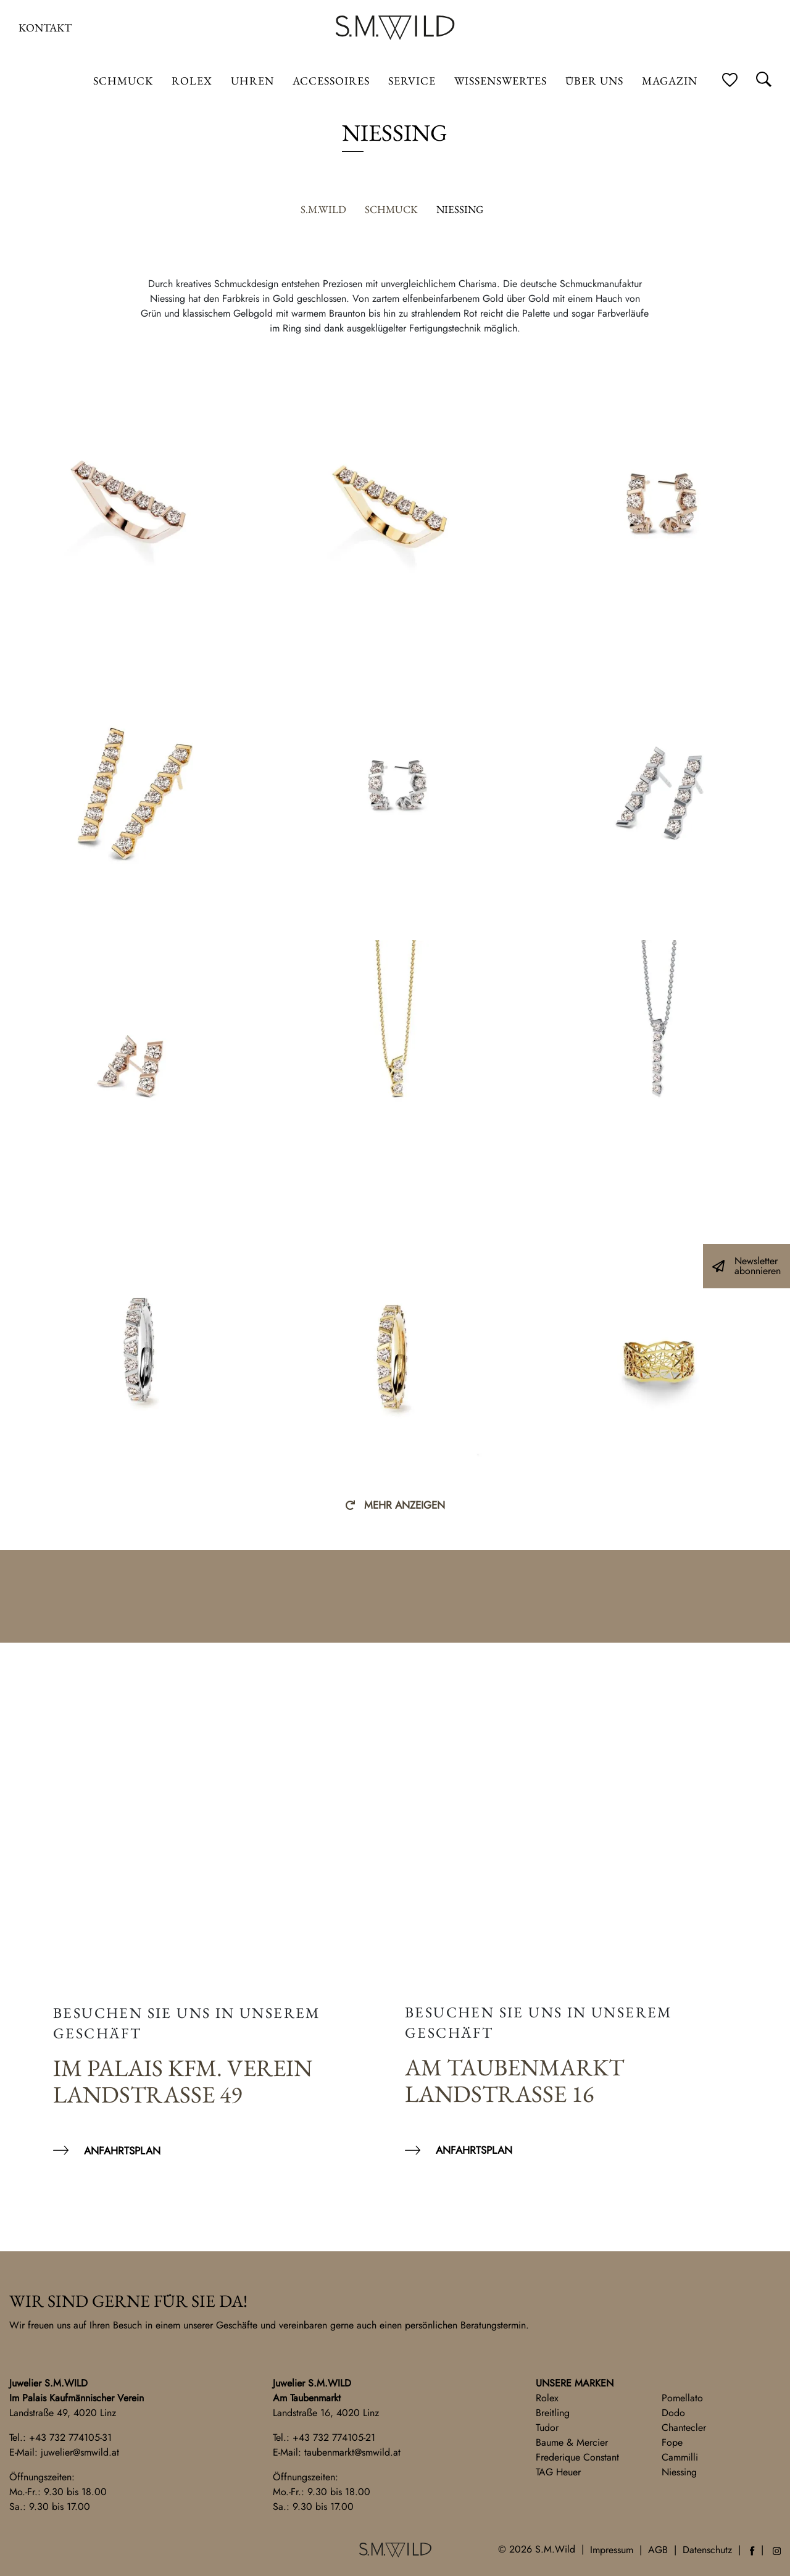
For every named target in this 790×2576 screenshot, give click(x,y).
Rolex (547, 2398)
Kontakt (45, 27)
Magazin (669, 80)
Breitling (553, 2413)
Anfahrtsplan (122, 2150)
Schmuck (123, 80)
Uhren (252, 80)
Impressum (611, 2550)
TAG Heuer (558, 2472)
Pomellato (682, 2398)
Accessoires (331, 80)
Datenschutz (707, 2550)
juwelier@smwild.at (80, 2452)
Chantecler (684, 2427)
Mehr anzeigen (404, 1505)
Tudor (547, 2427)
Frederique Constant (577, 2457)
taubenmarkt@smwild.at (352, 2452)
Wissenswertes (500, 80)
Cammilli (680, 2457)
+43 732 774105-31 (70, 2437)
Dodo (673, 2413)
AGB (658, 2550)
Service (412, 80)
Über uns (594, 80)
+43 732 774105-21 (334, 2437)
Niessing (679, 2472)
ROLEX (192, 80)
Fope (672, 2442)
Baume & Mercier (572, 2442)
